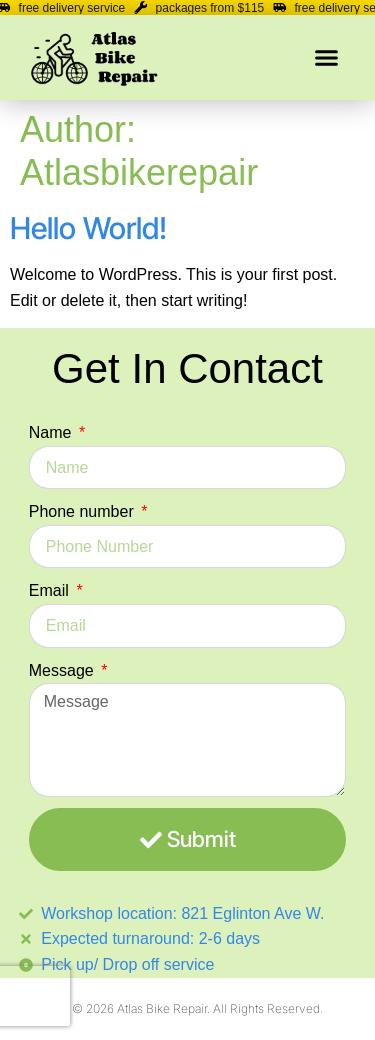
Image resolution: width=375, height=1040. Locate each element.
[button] (327, 58)
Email (51, 590)
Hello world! (88, 228)
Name (52, 432)
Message (63, 670)
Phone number (83, 511)
